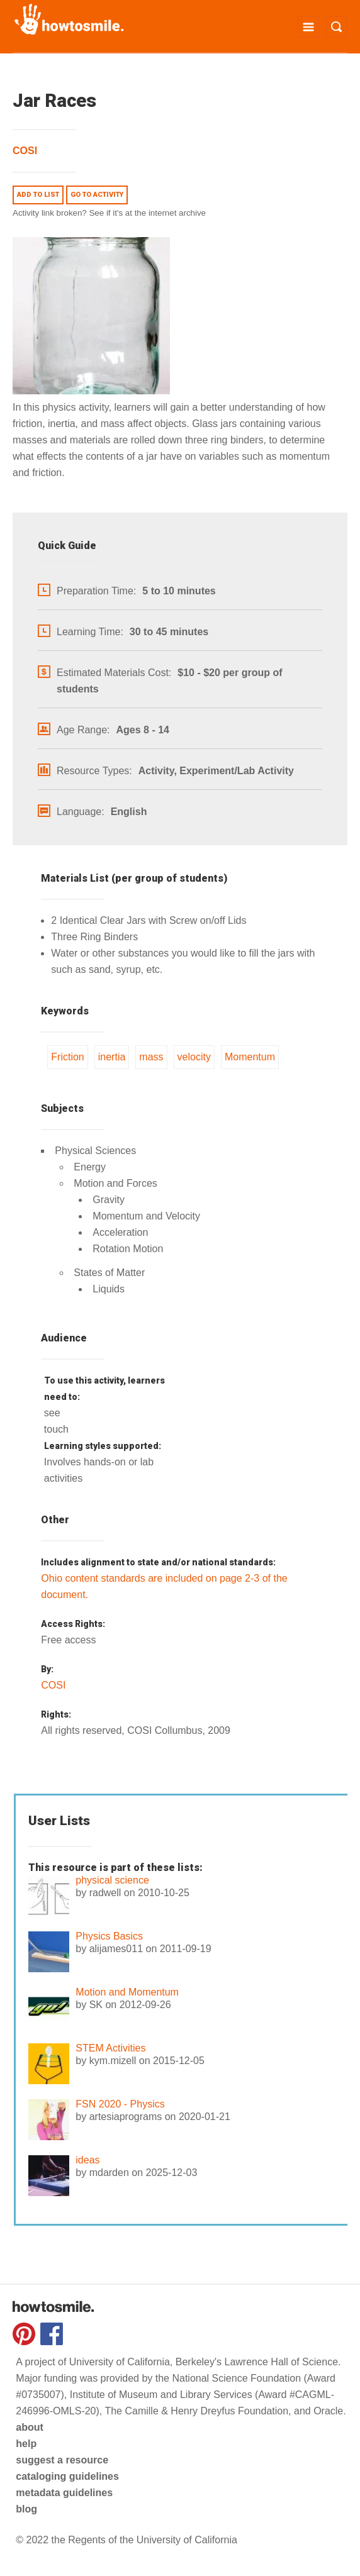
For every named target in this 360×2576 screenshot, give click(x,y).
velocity (194, 1057)
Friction (67, 1057)
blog (26, 2509)
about (29, 2427)
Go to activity (96, 195)
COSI (25, 150)
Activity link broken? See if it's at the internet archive (109, 213)
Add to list (38, 195)
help (26, 2443)
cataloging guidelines (67, 2476)
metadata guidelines (64, 2492)
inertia (112, 1057)
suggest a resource (62, 2460)
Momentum (250, 1057)
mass (151, 1057)
